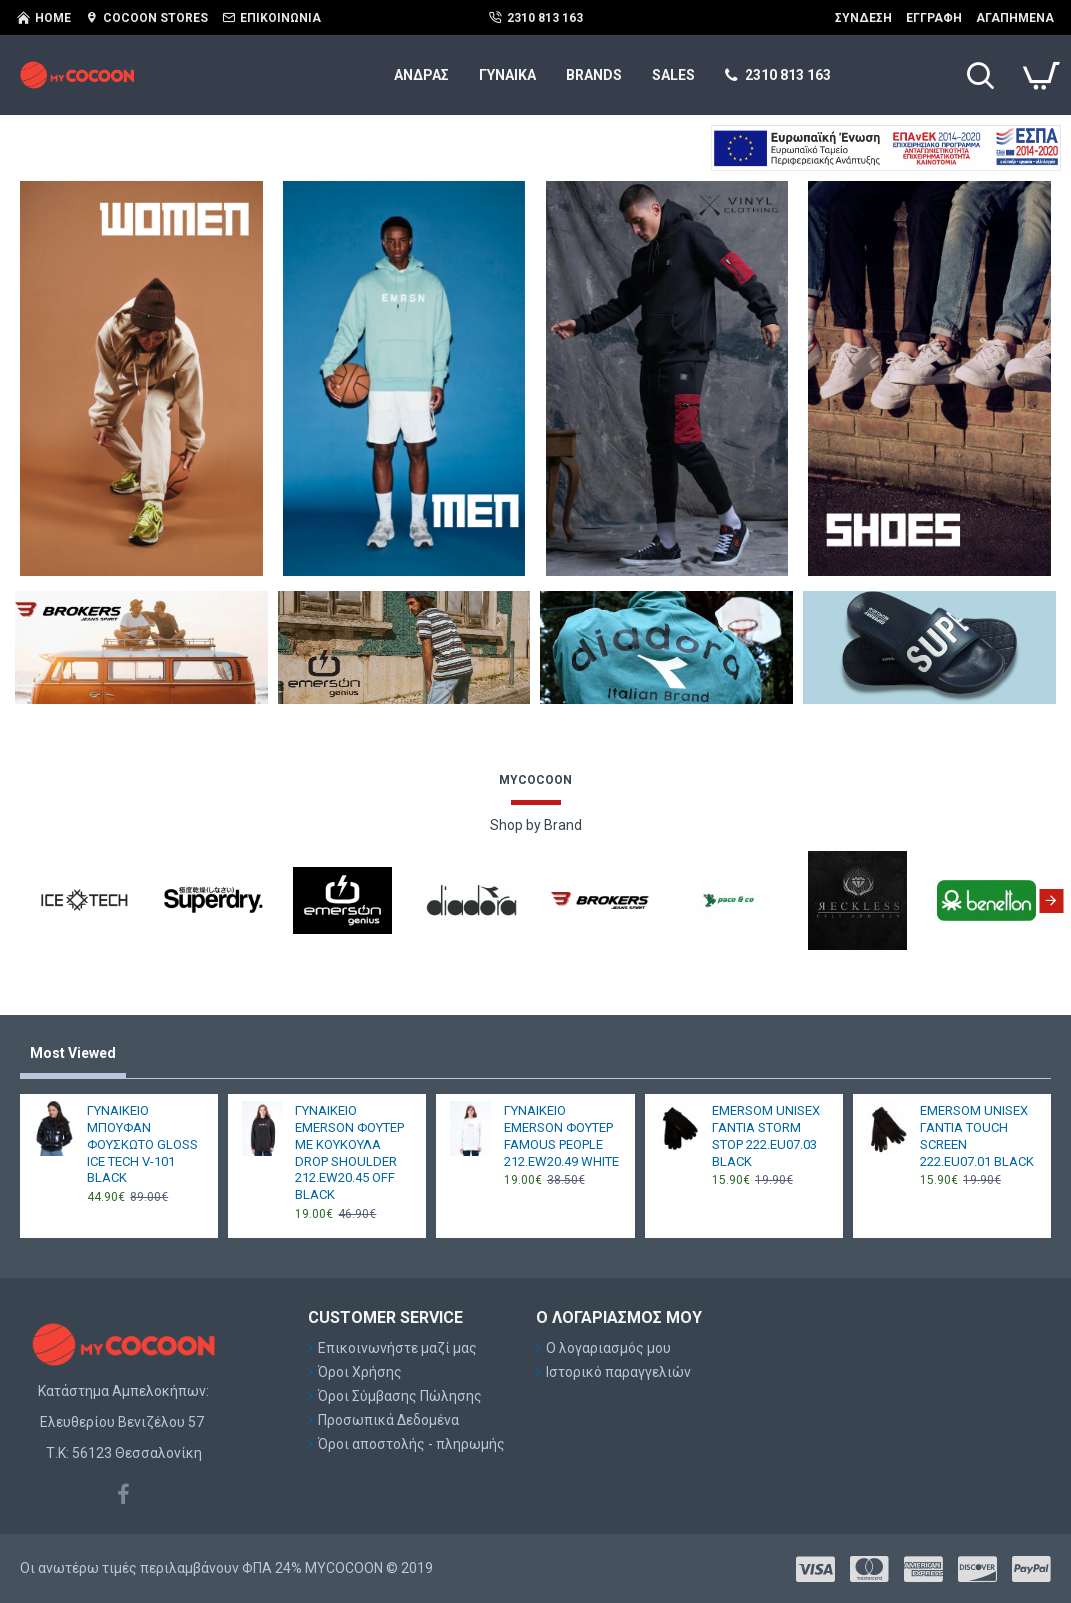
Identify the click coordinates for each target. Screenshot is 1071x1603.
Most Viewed (73, 1053)
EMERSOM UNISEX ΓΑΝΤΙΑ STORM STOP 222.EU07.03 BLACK (766, 1136)
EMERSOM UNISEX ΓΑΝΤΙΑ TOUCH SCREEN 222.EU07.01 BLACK (977, 1136)
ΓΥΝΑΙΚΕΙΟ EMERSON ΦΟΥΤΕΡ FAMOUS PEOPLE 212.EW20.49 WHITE (561, 1136)
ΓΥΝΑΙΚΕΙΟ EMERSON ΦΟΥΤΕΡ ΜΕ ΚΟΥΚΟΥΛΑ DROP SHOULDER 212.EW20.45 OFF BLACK (349, 1152)
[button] (1051, 901)
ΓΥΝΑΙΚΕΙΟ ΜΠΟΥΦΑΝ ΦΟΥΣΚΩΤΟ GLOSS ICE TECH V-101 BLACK (142, 1144)
